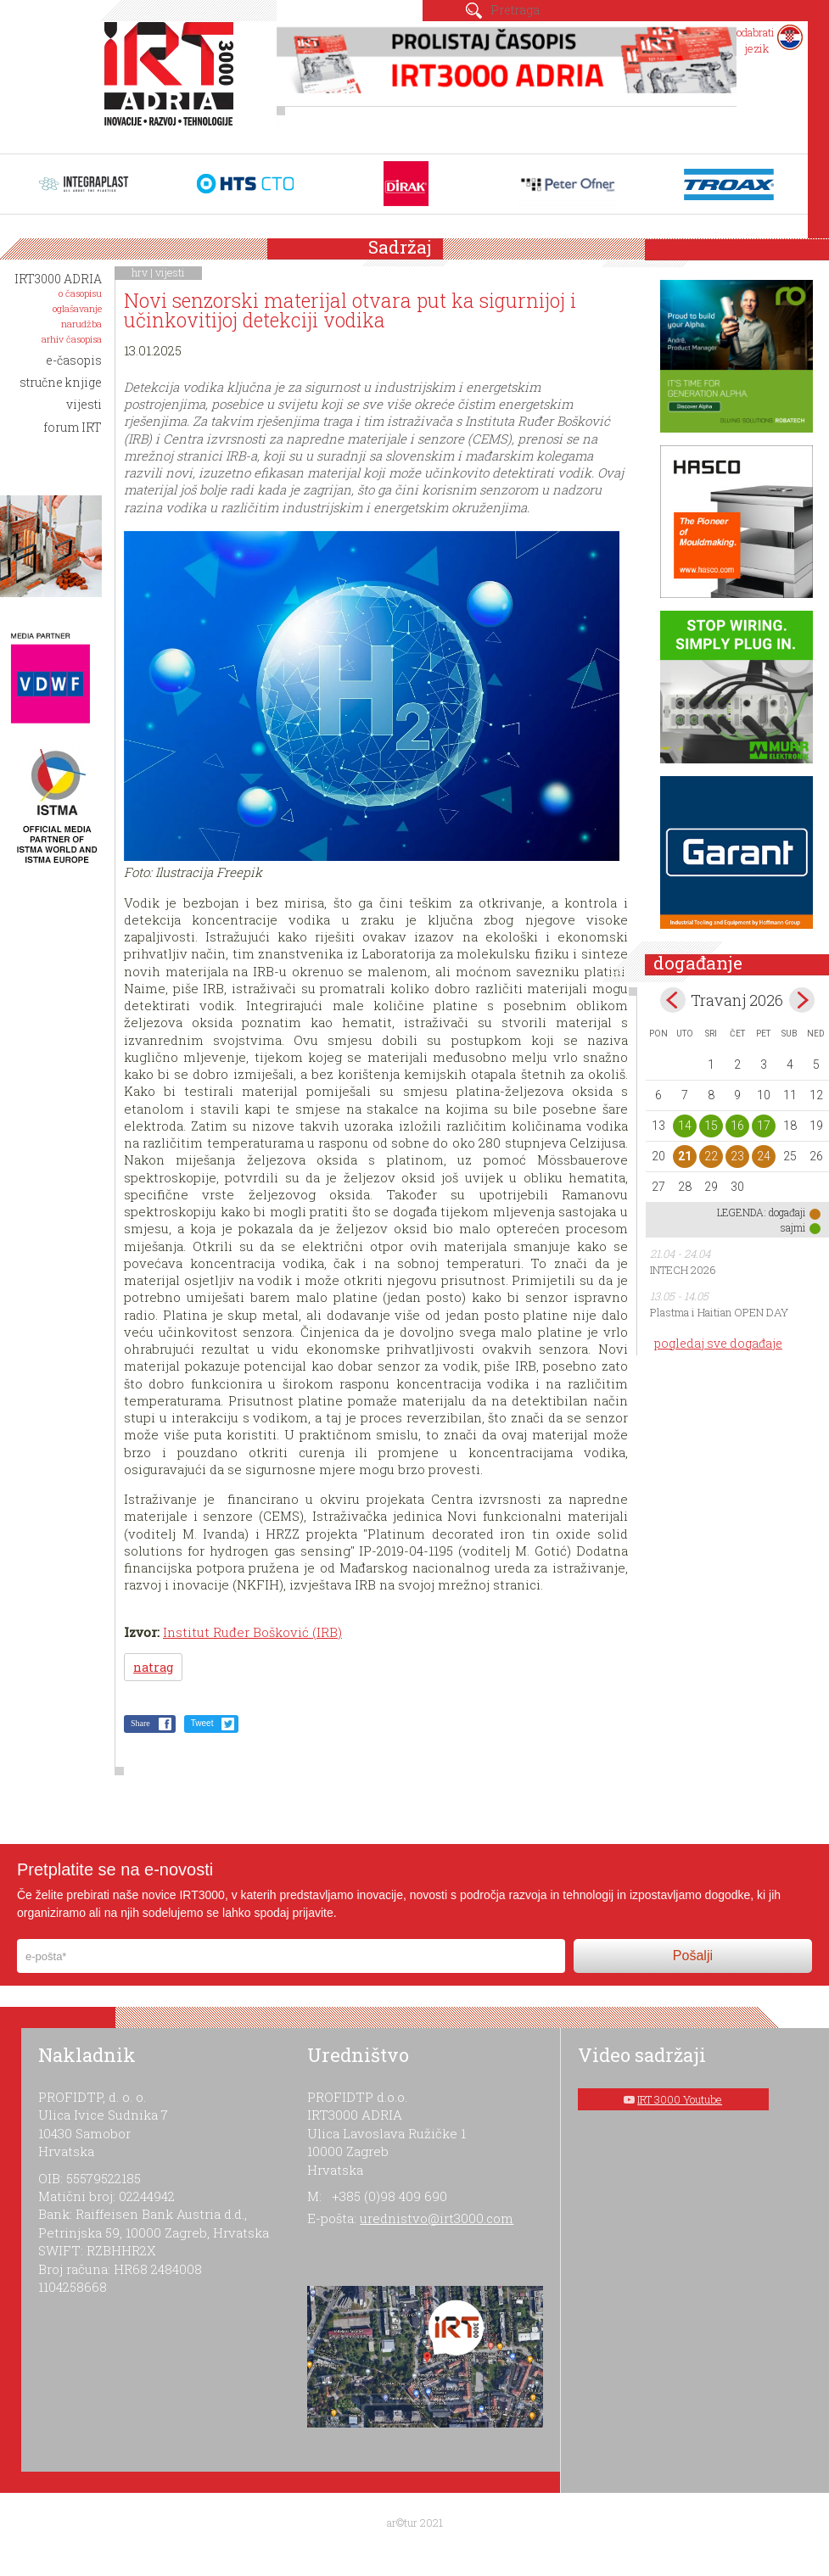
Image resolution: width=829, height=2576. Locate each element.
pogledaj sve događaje (718, 1343)
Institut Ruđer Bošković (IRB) (252, 1631)
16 (737, 1125)
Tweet (202, 1723)
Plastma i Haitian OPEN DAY (719, 1312)
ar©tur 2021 (415, 2522)
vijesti (170, 272)
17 (763, 1125)
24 (763, 1156)
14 (685, 1125)
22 (711, 1156)
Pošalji (693, 1955)
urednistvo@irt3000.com (436, 2218)
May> (802, 1000)
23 (737, 1156)
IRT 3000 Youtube (679, 2099)
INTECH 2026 (683, 1269)
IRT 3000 (172, 83)
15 (711, 1125)
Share (140, 1723)
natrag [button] (153, 1667)
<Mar (673, 1000)
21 (685, 1156)
